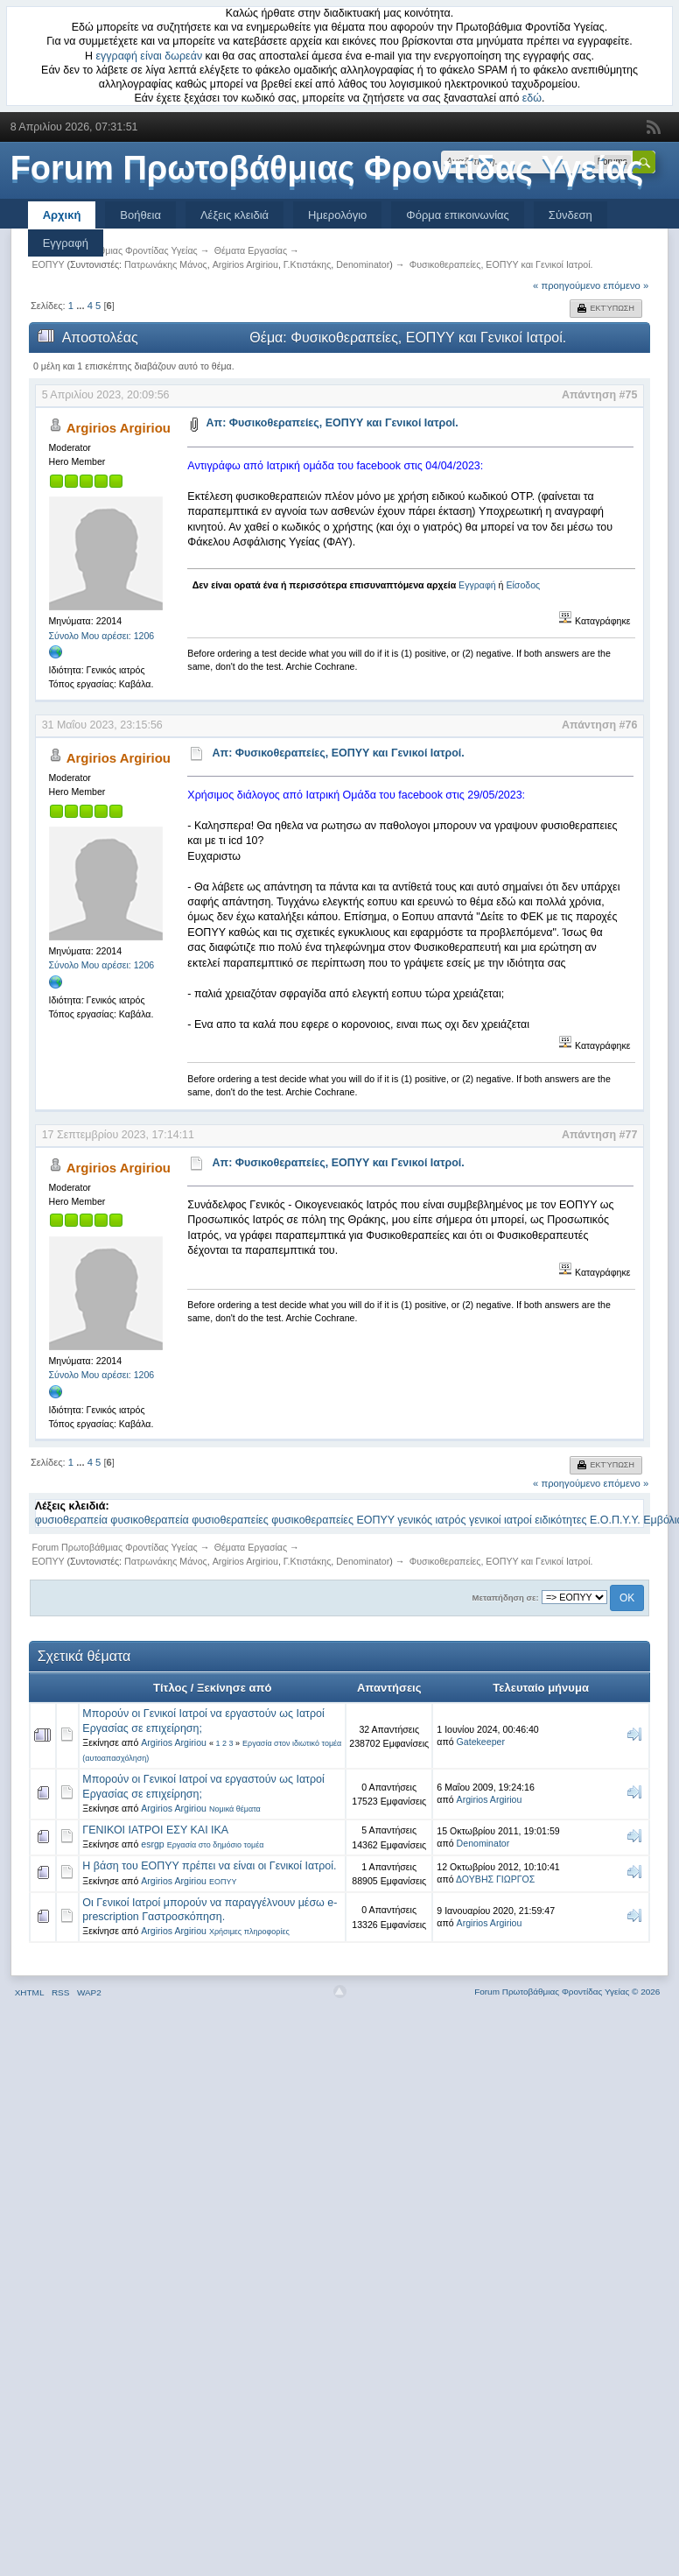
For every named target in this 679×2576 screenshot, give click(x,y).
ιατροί (518, 1520)
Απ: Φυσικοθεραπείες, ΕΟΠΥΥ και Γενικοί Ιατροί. (332, 423)
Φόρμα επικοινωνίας (457, 215)
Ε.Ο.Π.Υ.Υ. (615, 1520)
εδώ (532, 98)
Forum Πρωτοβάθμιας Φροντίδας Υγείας (327, 168)
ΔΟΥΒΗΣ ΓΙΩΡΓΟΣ (495, 1879)
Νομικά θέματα (235, 1809)
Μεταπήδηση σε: (505, 1597)
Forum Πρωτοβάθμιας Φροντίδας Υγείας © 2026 (567, 1991)
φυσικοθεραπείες (312, 1520)
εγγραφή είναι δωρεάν (149, 56)
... (81, 305)
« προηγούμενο (566, 285)
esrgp (152, 1844)
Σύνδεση (570, 215)
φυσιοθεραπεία (71, 1520)
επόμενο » (625, 285)
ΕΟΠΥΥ (375, 1520)
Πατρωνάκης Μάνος (165, 264)
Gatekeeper (481, 1741)
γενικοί (485, 1520)
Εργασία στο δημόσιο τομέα (215, 1845)
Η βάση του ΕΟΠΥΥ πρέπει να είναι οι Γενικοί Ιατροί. (209, 1866)
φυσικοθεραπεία (149, 1520)
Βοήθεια (140, 215)
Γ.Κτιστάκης (308, 264)
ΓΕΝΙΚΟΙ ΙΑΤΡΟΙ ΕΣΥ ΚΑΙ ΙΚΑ (155, 1830)
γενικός (414, 1520)
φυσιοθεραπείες (230, 1520)
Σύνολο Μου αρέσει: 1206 (102, 635)
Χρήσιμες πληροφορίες (249, 1931)
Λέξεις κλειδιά (234, 215)
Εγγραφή (65, 243)
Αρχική (62, 215)
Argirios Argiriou (245, 264)
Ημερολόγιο (337, 215)
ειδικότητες (560, 1520)
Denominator (362, 264)
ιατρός (451, 1520)
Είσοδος (523, 585)
